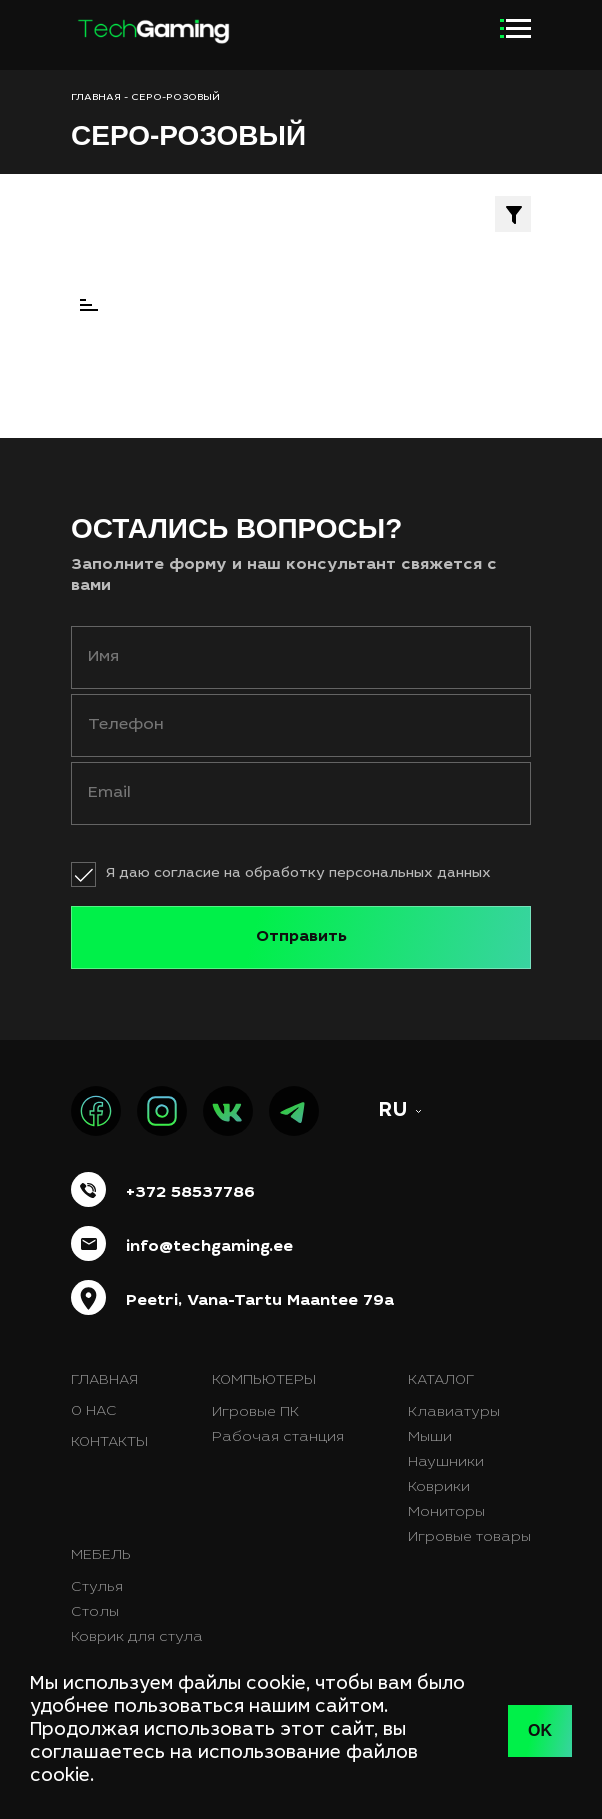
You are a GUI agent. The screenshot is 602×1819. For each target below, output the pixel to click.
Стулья (97, 1588)
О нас (94, 1412)
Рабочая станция (278, 1438)
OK (540, 1730)
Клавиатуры (454, 1413)
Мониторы (446, 1513)
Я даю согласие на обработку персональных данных (298, 874)
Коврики (439, 1488)
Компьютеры (264, 1381)
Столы (95, 1613)
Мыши (430, 1438)
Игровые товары (469, 1538)
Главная (104, 1381)
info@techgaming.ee (209, 1247)
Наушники (446, 1463)
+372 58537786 (190, 1193)
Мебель (101, 1556)
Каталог (441, 1381)
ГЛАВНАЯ (96, 98)
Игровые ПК (255, 1413)
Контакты (109, 1443)
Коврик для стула (137, 1638)
